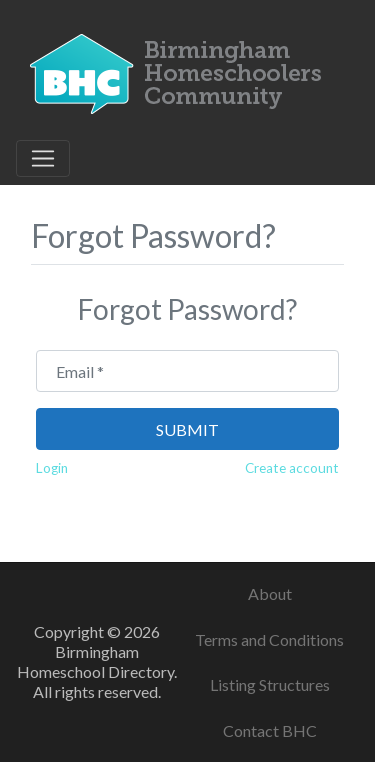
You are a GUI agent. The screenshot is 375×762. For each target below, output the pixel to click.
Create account (292, 468)
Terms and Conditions (269, 639)
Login (52, 468)
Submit (187, 429)
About (270, 593)
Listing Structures (270, 684)
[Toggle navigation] (43, 159)
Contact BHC (270, 730)
